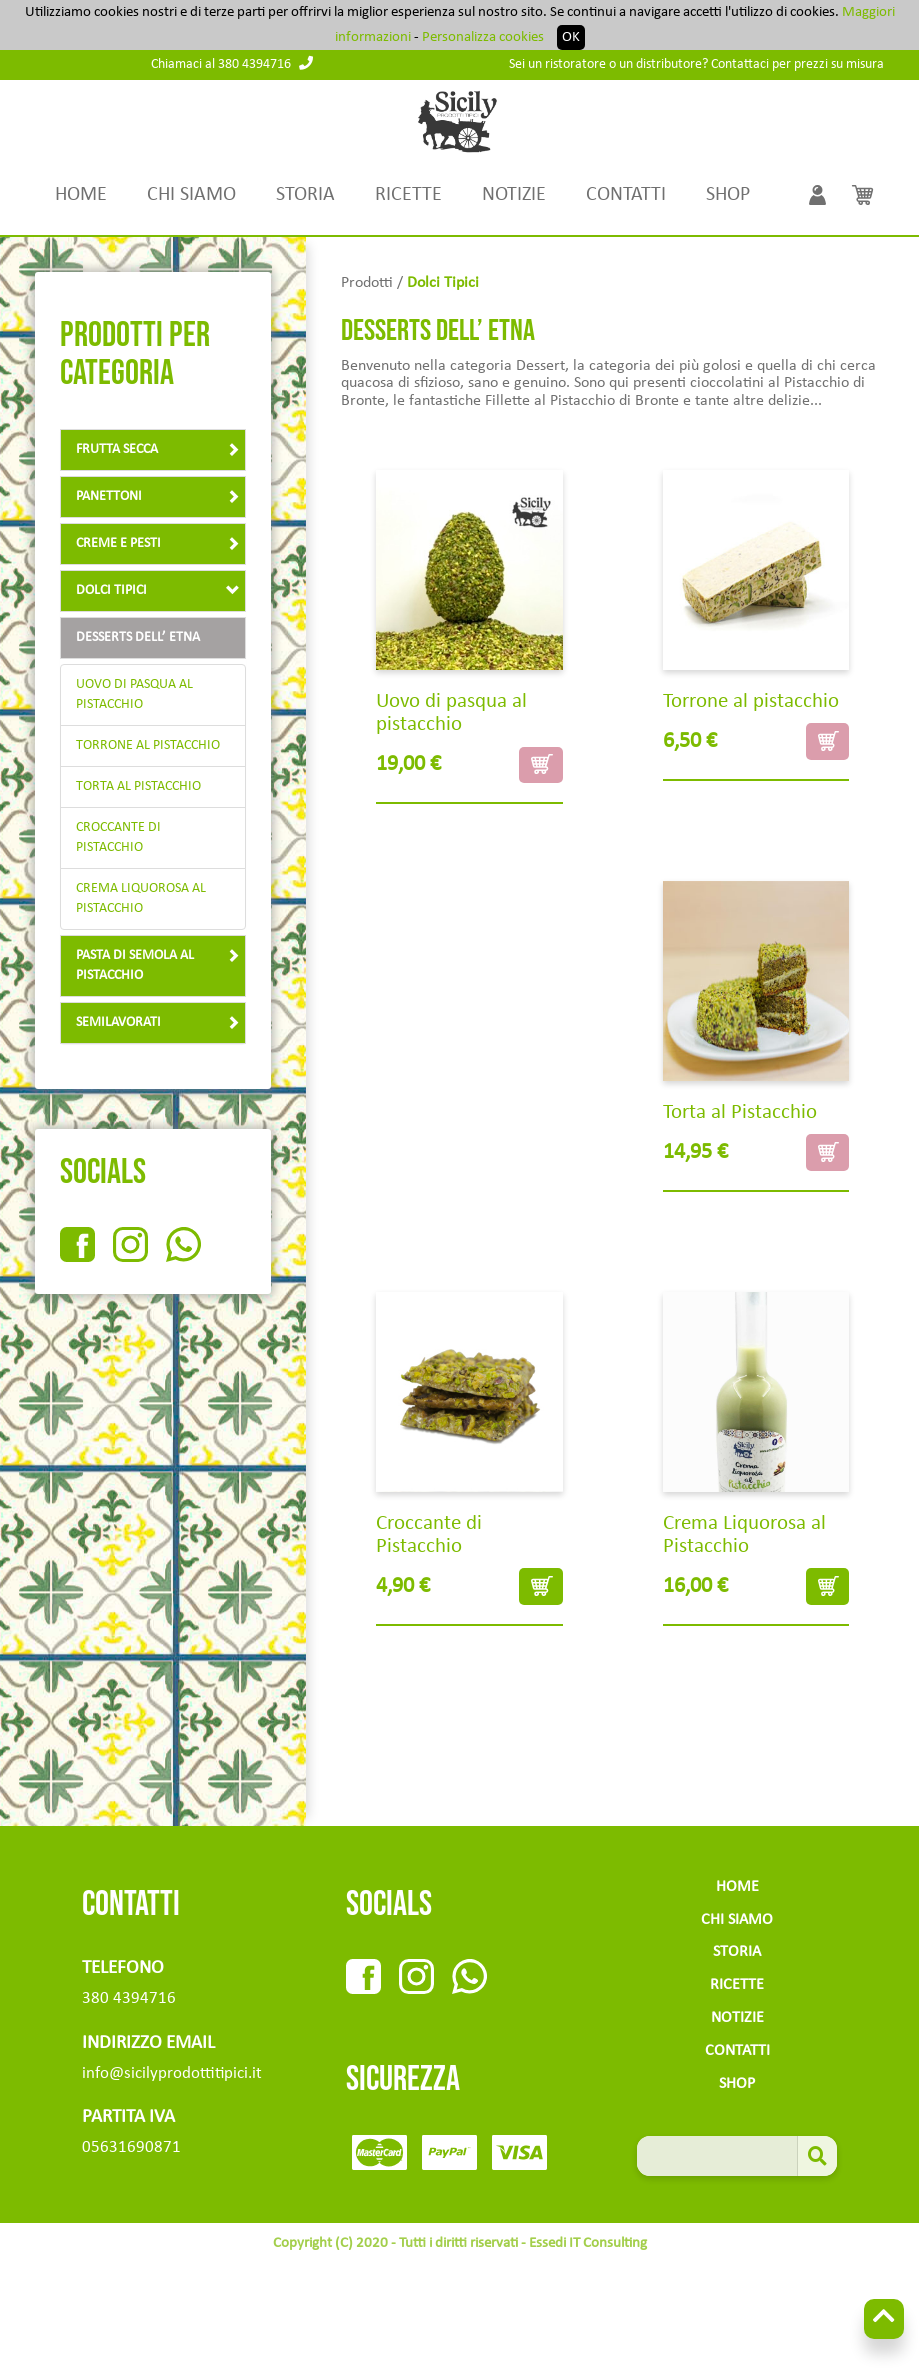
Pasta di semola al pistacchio (158, 965)
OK (571, 37)
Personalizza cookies (483, 37)
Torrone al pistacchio (148, 745)
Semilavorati (158, 1022)
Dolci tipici (158, 590)
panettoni (158, 496)
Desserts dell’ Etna (138, 637)
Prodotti (367, 283)
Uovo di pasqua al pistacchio (134, 694)
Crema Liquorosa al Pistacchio (141, 898)
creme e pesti (158, 543)
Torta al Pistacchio (138, 786)
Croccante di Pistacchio (118, 837)
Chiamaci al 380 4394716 (232, 64)
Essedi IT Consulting (588, 2243)
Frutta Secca (158, 449)
